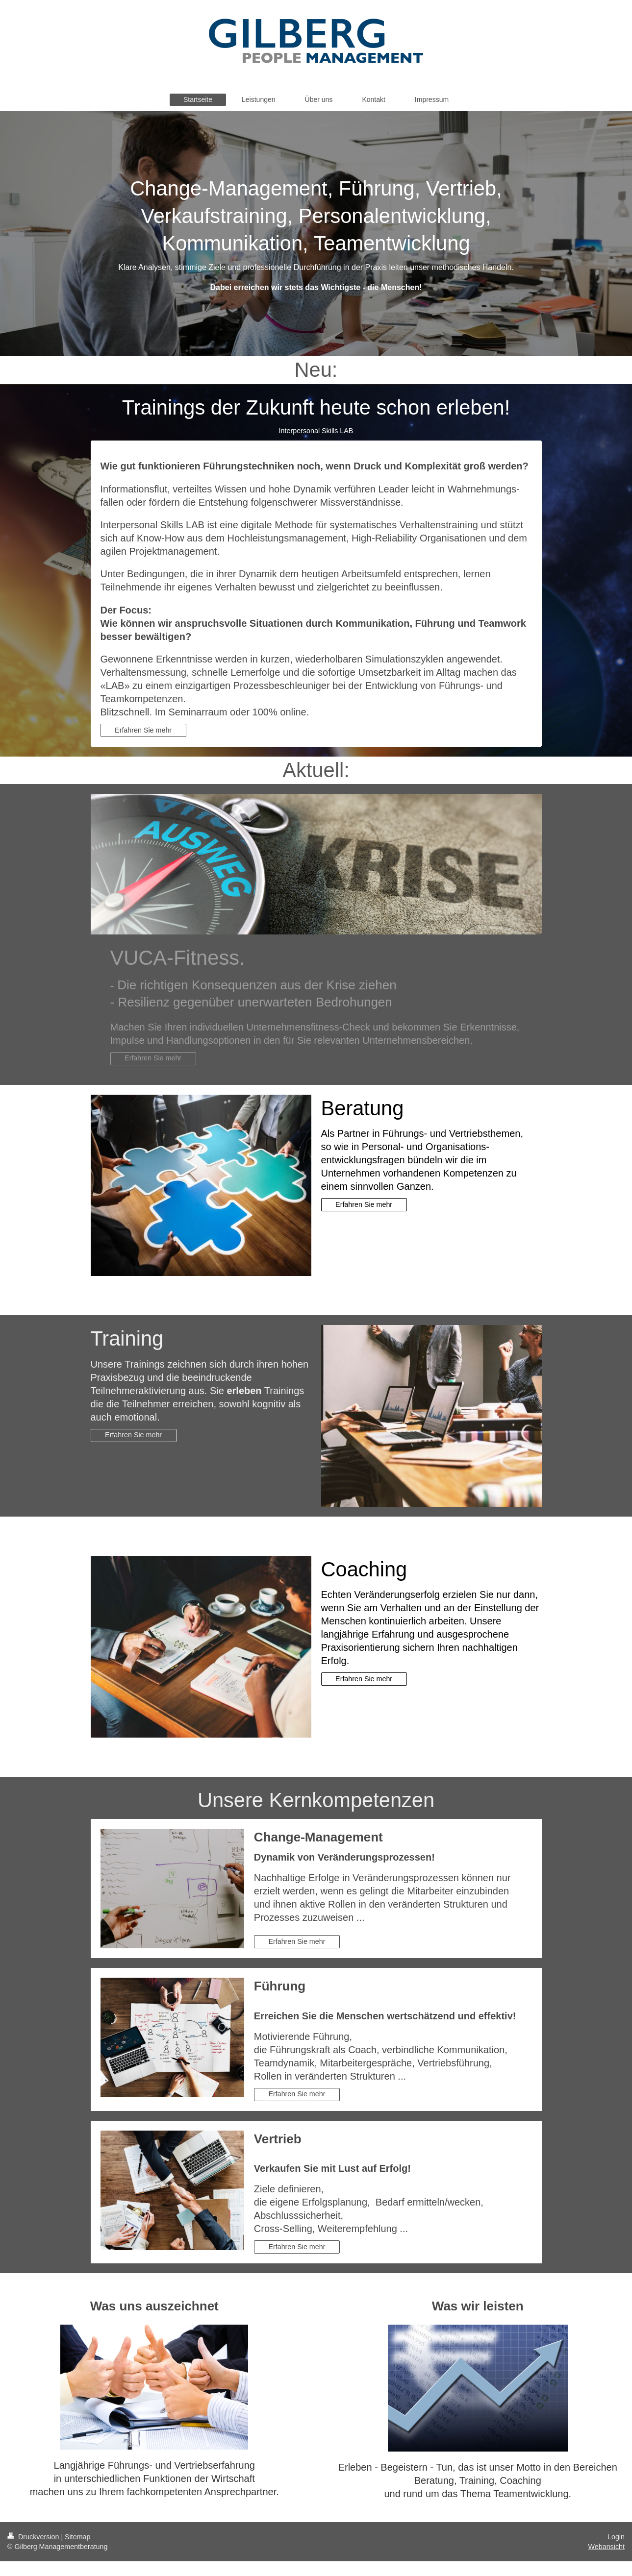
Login (616, 2537)
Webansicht (606, 2547)
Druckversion (34, 2537)
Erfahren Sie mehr (143, 730)
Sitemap (77, 2537)
